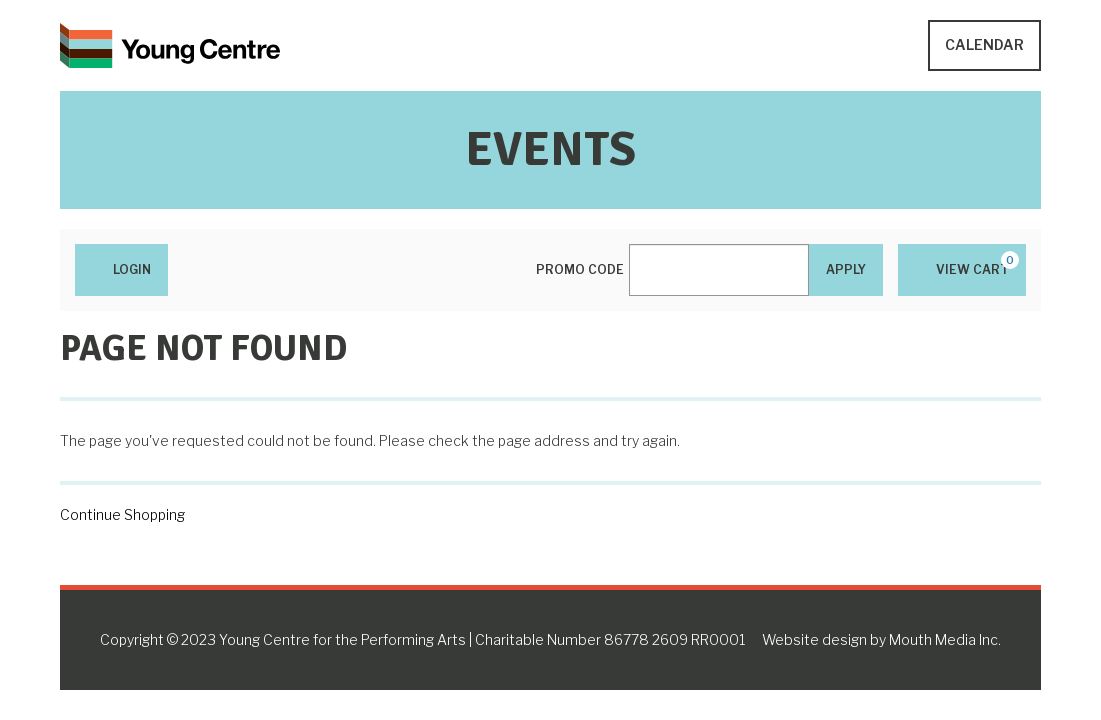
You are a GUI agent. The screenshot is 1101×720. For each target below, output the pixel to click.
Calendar (984, 44)
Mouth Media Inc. (945, 639)
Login (121, 269)
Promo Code (580, 270)
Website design (814, 639)
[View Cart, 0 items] (962, 270)
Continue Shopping (122, 514)
